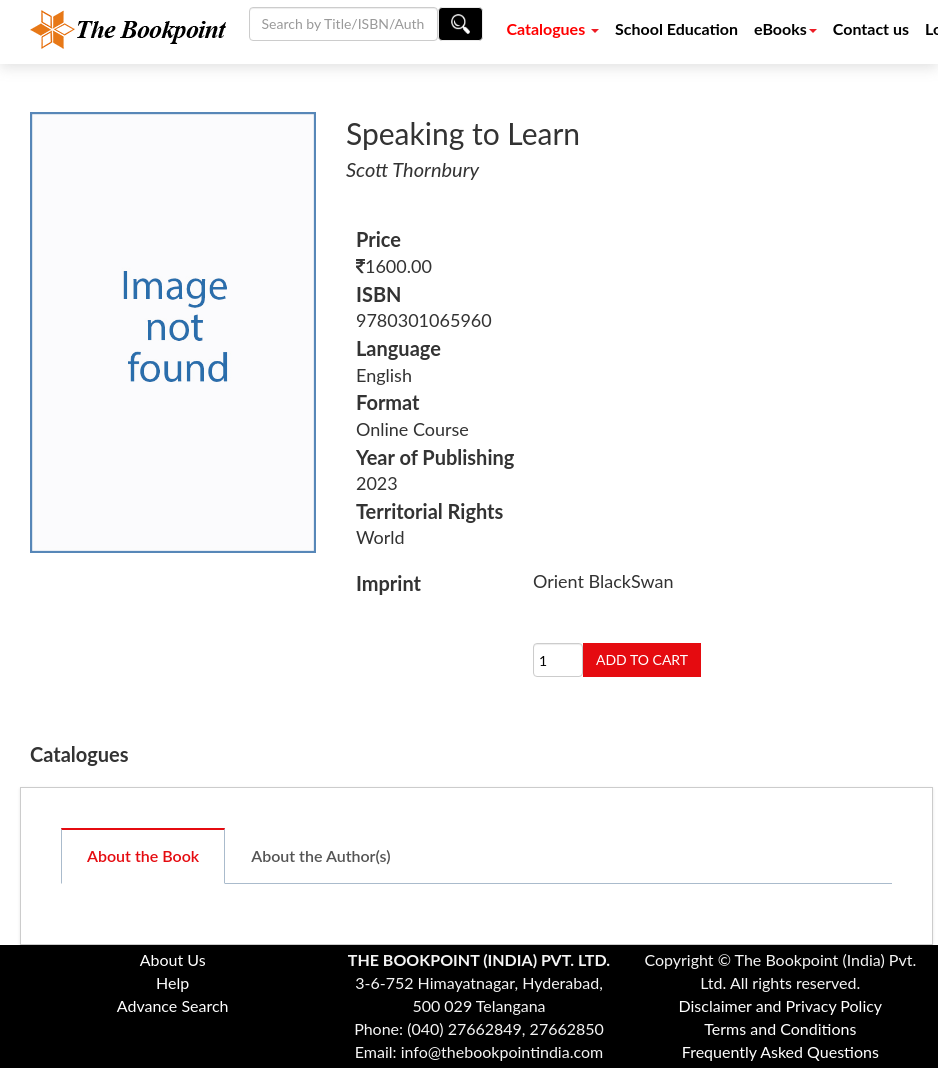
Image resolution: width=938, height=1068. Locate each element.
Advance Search (173, 1005)
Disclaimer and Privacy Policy (781, 1005)
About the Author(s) (320, 855)
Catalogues (552, 28)
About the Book (143, 855)
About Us (173, 959)
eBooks (785, 28)
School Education (676, 28)
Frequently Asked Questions (780, 1051)
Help (172, 982)
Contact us (871, 28)
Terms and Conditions (780, 1028)
